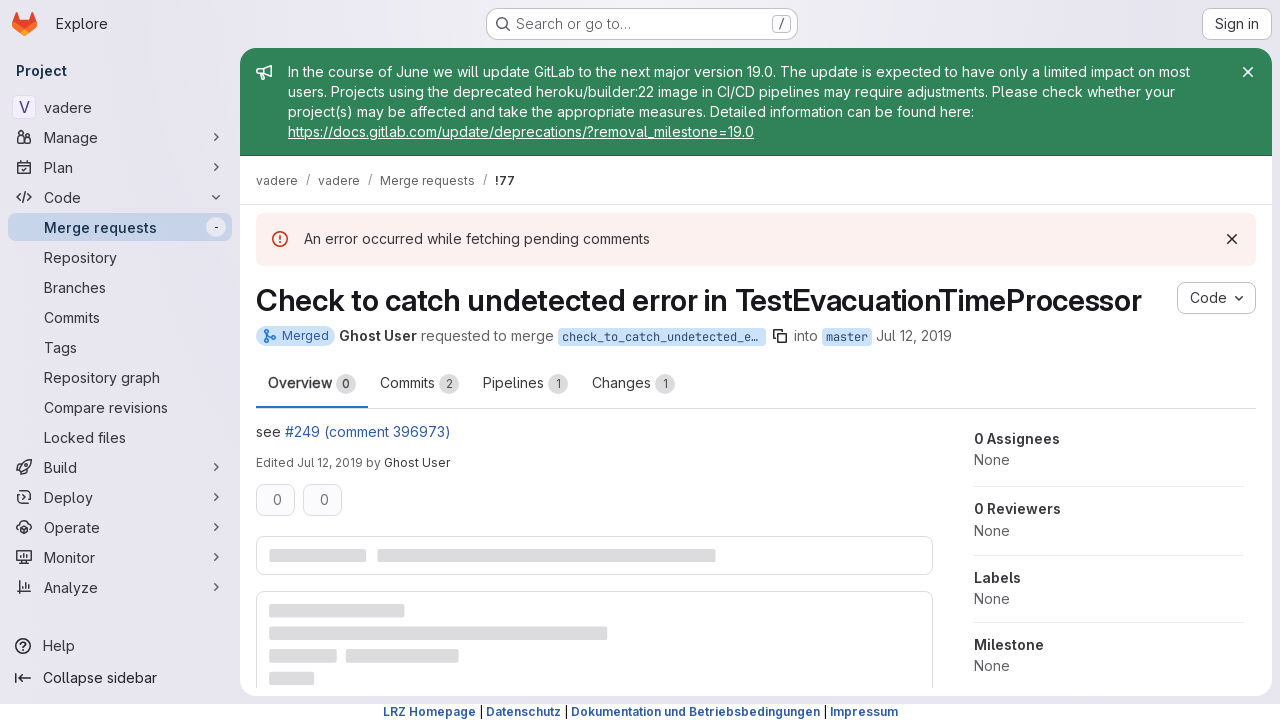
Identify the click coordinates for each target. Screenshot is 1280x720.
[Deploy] (120, 497)
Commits (419, 384)
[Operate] (120, 527)
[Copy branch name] (780, 336)
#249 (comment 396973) (368, 431)
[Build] (120, 467)
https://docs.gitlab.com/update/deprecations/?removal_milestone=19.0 (521, 131)
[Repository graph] (120, 377)
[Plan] (120, 167)
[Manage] (120, 137)
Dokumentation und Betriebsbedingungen (695, 711)
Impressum (864, 711)
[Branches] (120, 287)
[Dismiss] (1232, 239)
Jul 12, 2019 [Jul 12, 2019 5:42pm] (914, 335)
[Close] (1248, 72)
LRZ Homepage (429, 711)
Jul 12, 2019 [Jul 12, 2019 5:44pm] (330, 462)
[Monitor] (120, 557)
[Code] (120, 197)
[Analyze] (120, 587)
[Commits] (120, 317)
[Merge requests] (120, 227)
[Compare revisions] (120, 407)
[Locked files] (120, 437)
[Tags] (120, 347)
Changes (633, 384)
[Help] (120, 646)
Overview (312, 384)
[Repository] (120, 257)
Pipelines (525, 384)
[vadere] (120, 107)
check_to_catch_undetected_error (664, 337)
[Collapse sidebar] (120, 678)
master (847, 337)
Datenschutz (523, 711)
